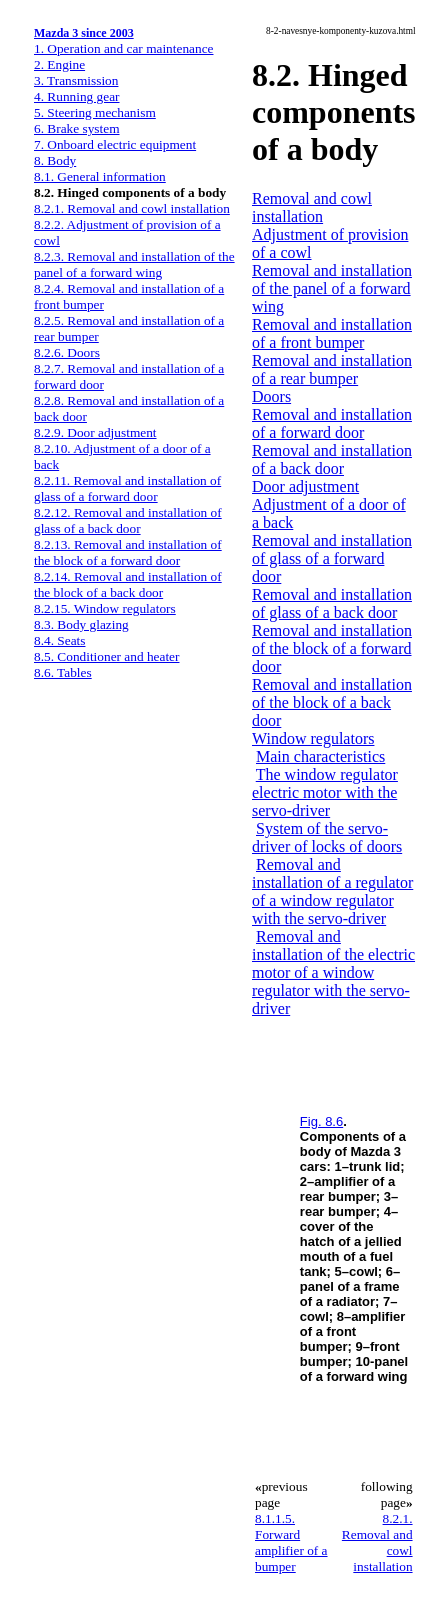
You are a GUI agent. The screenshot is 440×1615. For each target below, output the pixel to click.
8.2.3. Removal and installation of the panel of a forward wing (134, 264)
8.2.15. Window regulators (105, 608)
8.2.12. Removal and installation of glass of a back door (128, 520)
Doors (271, 396)
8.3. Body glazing (81, 624)
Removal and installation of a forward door (332, 423)
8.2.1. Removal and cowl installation (132, 208)
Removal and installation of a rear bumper (332, 369)
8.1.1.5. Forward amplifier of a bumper (291, 1542)
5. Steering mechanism (95, 112)
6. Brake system (77, 128)
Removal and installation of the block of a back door (332, 702)
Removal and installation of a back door (332, 459)
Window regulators (313, 738)
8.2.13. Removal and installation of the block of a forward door (128, 552)
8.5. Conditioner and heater (106, 656)
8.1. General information (100, 176)
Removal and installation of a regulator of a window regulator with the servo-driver (332, 891)
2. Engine (59, 64)
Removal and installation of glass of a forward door (332, 558)
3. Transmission (76, 80)
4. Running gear (77, 96)
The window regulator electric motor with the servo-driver (325, 792)
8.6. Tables (63, 672)
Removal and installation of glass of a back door (332, 603)
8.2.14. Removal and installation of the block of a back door (128, 584)
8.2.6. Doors (67, 352)
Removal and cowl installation (312, 207)
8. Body (55, 160)
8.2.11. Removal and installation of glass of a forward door (127, 488)
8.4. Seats (59, 640)
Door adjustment (305, 486)
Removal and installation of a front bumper (332, 333)
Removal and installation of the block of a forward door (332, 648)
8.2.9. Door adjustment (95, 432)
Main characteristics (320, 756)
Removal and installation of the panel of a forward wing (332, 288)
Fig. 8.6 (321, 1121)
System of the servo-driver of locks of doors (327, 837)
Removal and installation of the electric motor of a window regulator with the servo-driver (333, 972)
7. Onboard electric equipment (115, 144)
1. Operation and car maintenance (123, 48)
